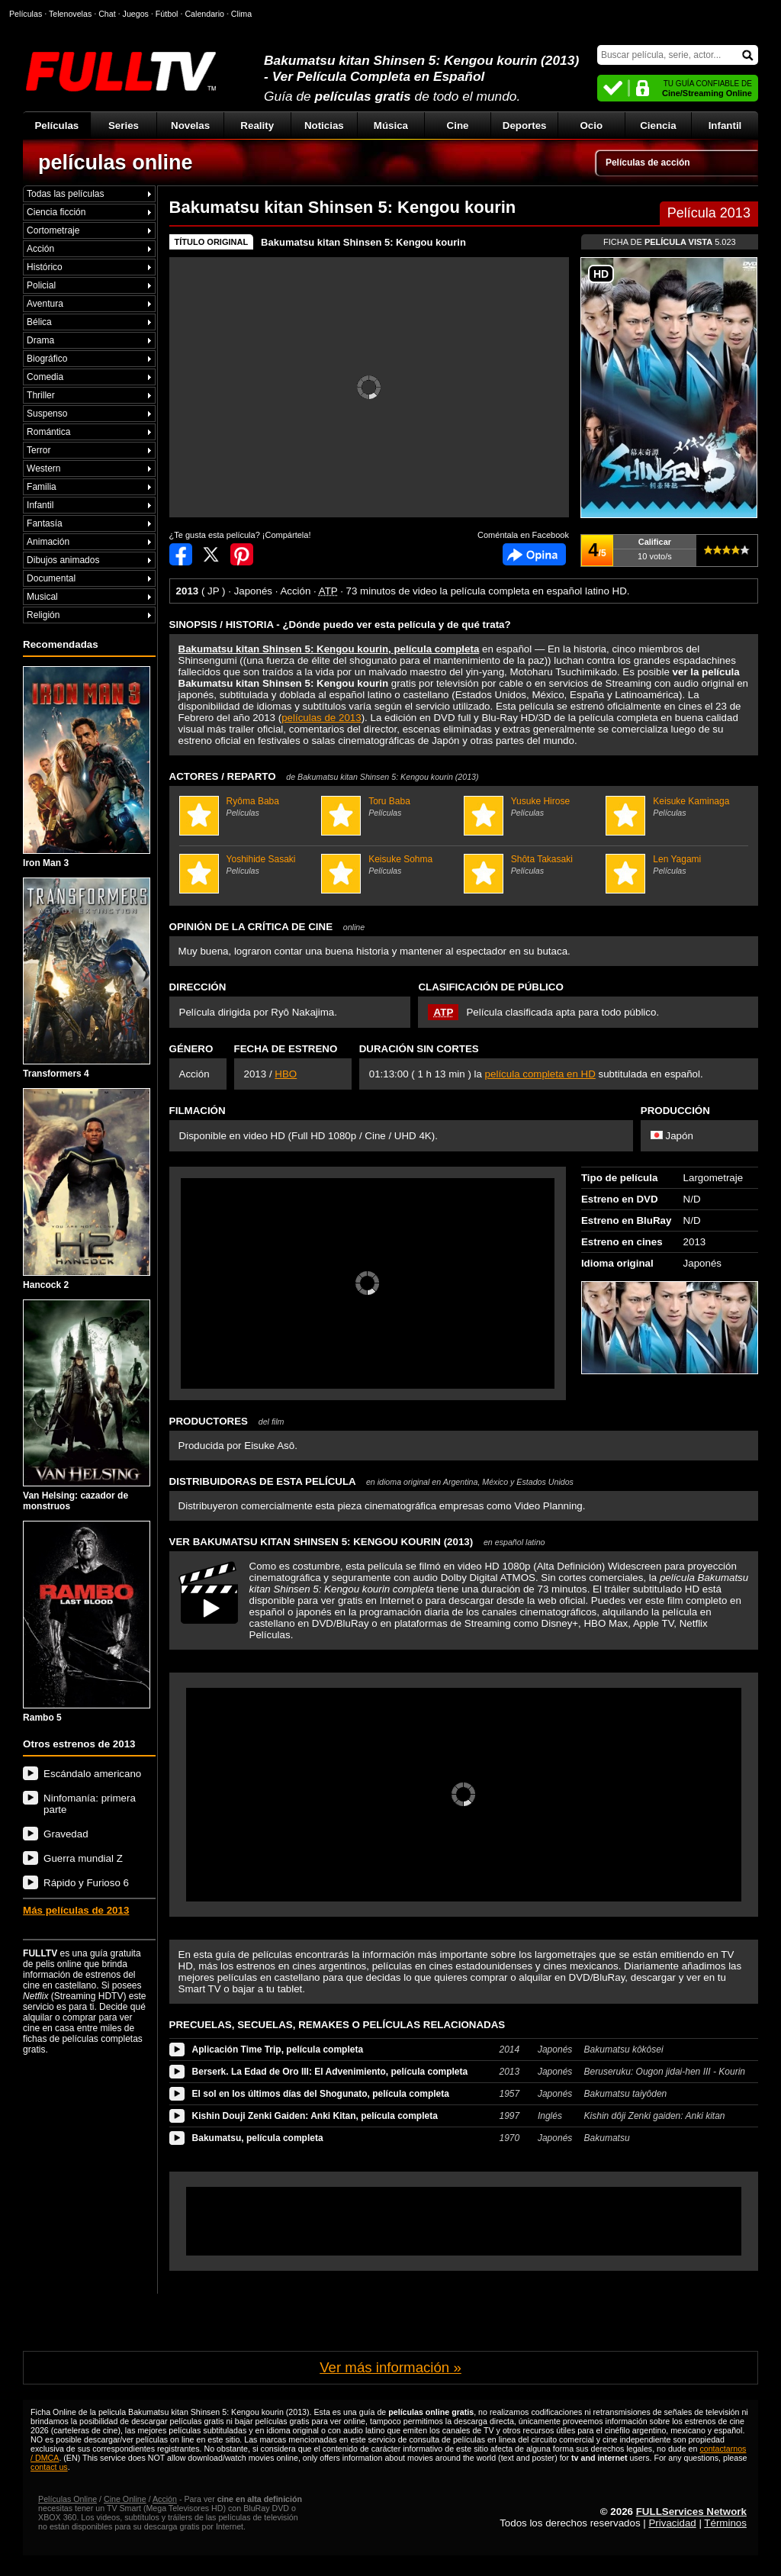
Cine (458, 125)
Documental (51, 578)
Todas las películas (65, 193)
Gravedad (65, 1834)
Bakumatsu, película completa (257, 2138)
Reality (257, 125)
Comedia (45, 377)
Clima (241, 13)
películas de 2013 (321, 717)
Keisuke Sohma (390, 864)
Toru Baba (390, 806)
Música (391, 125)
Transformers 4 (86, 978)
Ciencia (658, 125)
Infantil (725, 125)
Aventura (45, 303)
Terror (38, 450)
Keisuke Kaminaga (675, 806)
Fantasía (45, 523)
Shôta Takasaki (533, 864)
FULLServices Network (691, 2511)
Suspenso (47, 413)
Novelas (190, 125)
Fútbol (167, 13)
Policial (41, 285)
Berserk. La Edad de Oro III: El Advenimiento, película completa (330, 2071)
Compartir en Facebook (180, 554)
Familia (41, 486)
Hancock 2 (86, 1189)
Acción (40, 248)
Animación (48, 541)
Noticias (324, 125)
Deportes (525, 125)
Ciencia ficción (56, 212)
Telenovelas (70, 13)
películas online (115, 162)
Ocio (591, 125)
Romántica (48, 432)
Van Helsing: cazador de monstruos (86, 1405)
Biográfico (47, 358)
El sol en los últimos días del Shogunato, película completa (320, 2093)
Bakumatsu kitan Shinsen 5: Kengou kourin (363, 242)
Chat (107, 13)
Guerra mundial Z (83, 1858)
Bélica (39, 322)
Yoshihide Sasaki (248, 864)
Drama (40, 340)
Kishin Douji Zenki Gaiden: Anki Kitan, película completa (315, 2116)
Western (43, 468)
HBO (286, 1074)
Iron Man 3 (86, 767)
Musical (42, 596)
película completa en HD (540, 1074)
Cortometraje (53, 230)
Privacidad (672, 2523)
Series (123, 125)
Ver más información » (390, 2367)
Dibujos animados (63, 560)
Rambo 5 (86, 1622)
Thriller (41, 395)
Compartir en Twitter (211, 554)
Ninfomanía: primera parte (89, 1803)
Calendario (204, 13)
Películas (56, 125)
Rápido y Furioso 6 (86, 1883)
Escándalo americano (92, 1773)
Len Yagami (675, 864)
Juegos (136, 13)
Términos (725, 2523)
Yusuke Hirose (533, 806)
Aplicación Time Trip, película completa (278, 2049)
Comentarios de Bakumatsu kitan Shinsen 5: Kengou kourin (534, 554)
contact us (49, 2466)
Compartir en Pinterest (241, 554)
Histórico (45, 267)
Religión (43, 615)
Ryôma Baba (248, 806)
